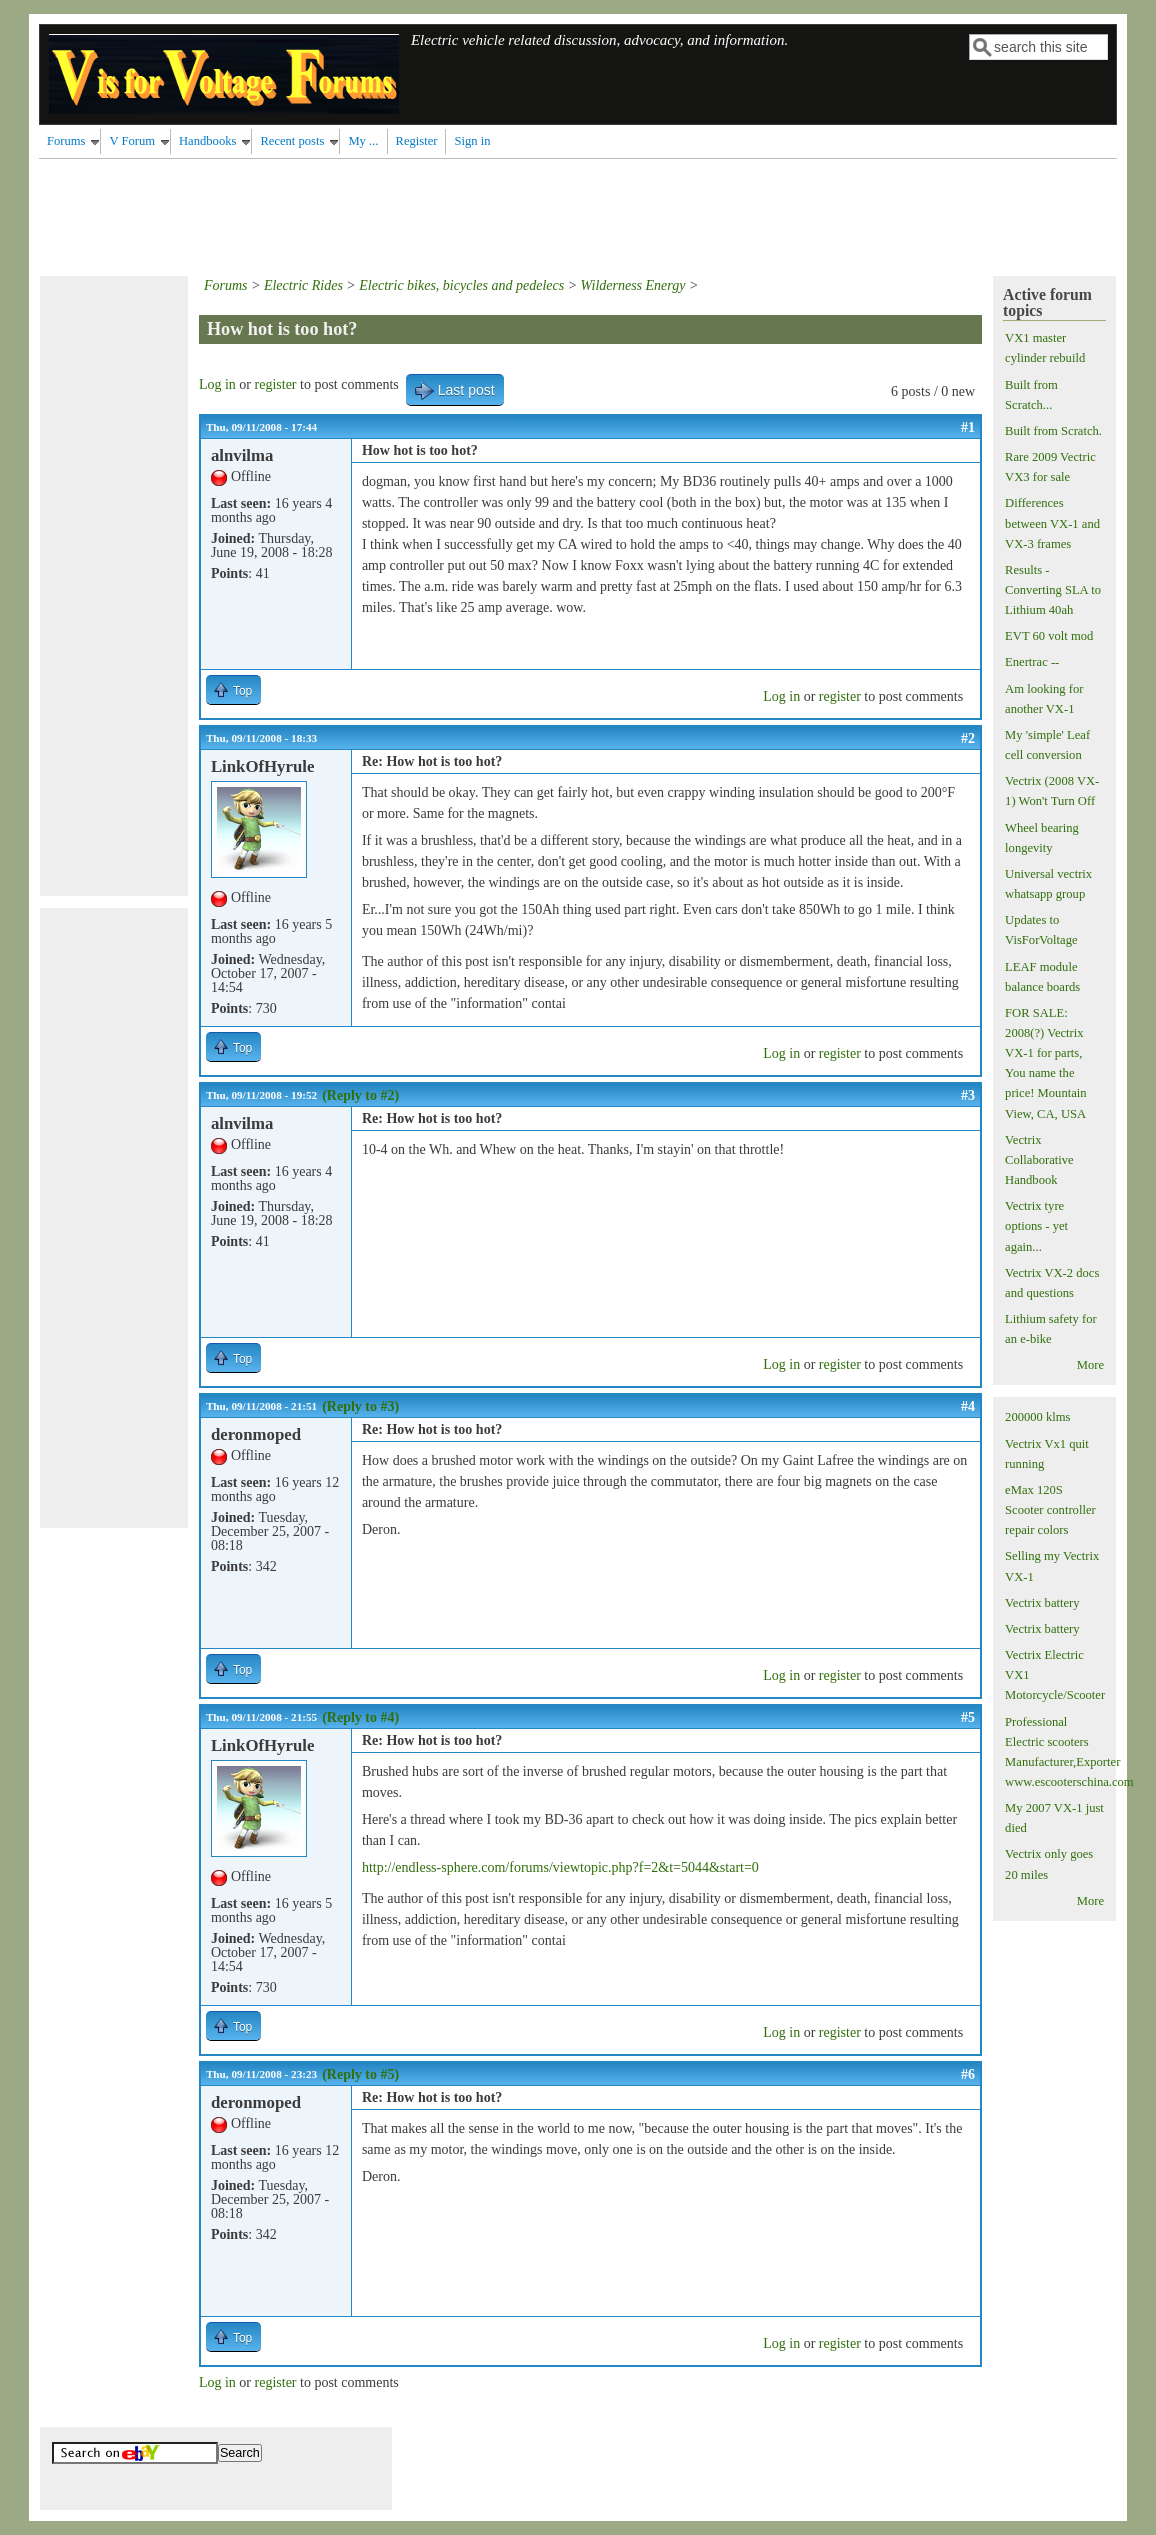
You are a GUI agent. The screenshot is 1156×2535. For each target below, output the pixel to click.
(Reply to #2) (360, 1095)
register (276, 384)
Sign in (472, 141)
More (1090, 1365)
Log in (217, 384)
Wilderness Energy (633, 285)
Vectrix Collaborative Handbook (1039, 1160)
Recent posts (292, 141)
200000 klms (1037, 1417)
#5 (968, 1717)
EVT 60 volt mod (1049, 636)
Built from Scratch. (1053, 431)
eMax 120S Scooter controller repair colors (1050, 1510)
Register (417, 141)
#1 (968, 427)
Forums (66, 141)
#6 (968, 2074)
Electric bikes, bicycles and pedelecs (461, 285)
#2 (968, 738)
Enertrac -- (1032, 662)
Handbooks (207, 141)
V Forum (132, 141)
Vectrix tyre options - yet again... (1036, 1226)
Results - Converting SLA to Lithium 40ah (1053, 590)
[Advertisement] (403, 214)
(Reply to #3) (360, 1406)
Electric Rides (303, 285)
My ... (363, 141)
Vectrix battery (1042, 1603)
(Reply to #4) (360, 1717)
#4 (968, 1406)
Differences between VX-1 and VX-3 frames (1052, 523)
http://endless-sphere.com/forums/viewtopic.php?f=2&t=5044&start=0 (560, 1867)
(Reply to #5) (360, 2074)
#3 (968, 1095)
